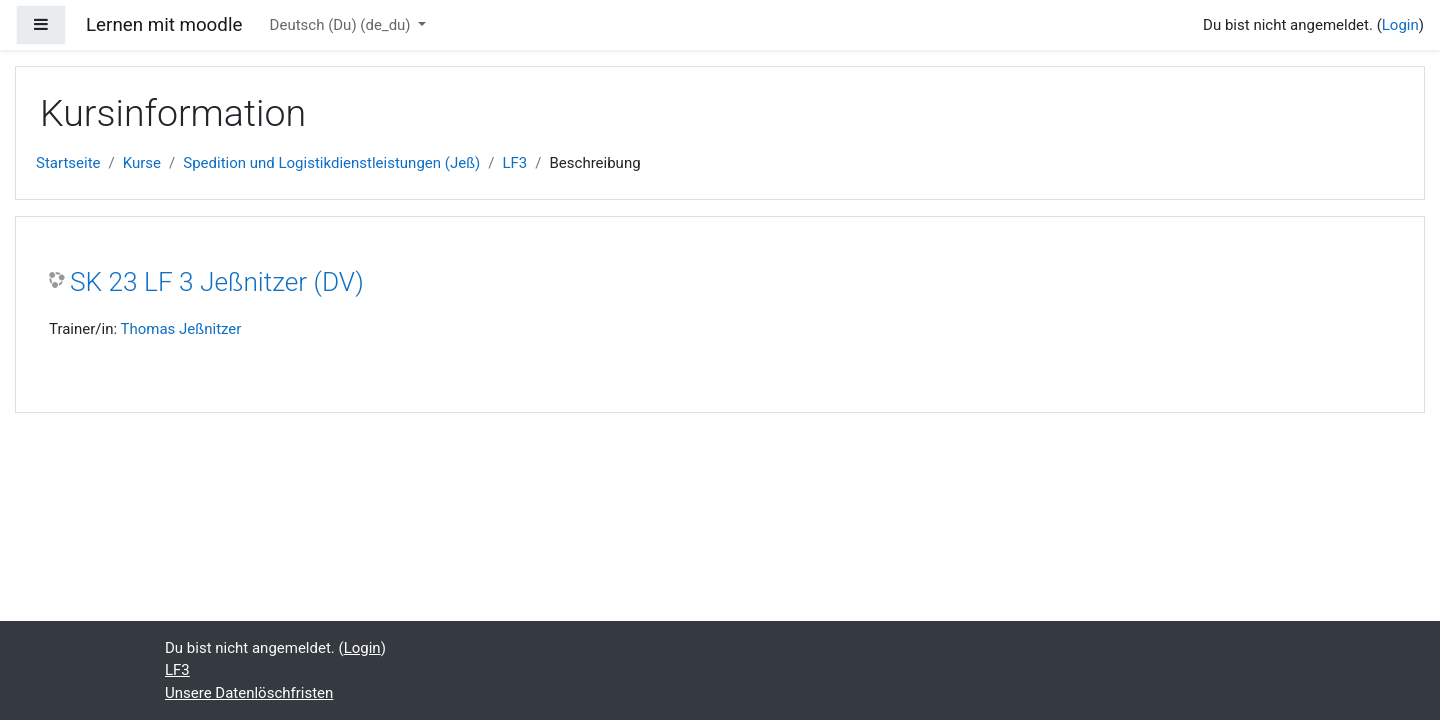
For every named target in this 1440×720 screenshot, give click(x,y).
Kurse (142, 163)
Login (1400, 25)
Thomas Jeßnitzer (181, 329)
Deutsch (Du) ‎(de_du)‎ (342, 25)
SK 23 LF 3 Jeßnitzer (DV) (217, 282)
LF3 (514, 163)
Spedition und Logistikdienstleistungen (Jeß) (331, 163)
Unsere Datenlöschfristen (249, 693)
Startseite (68, 163)
